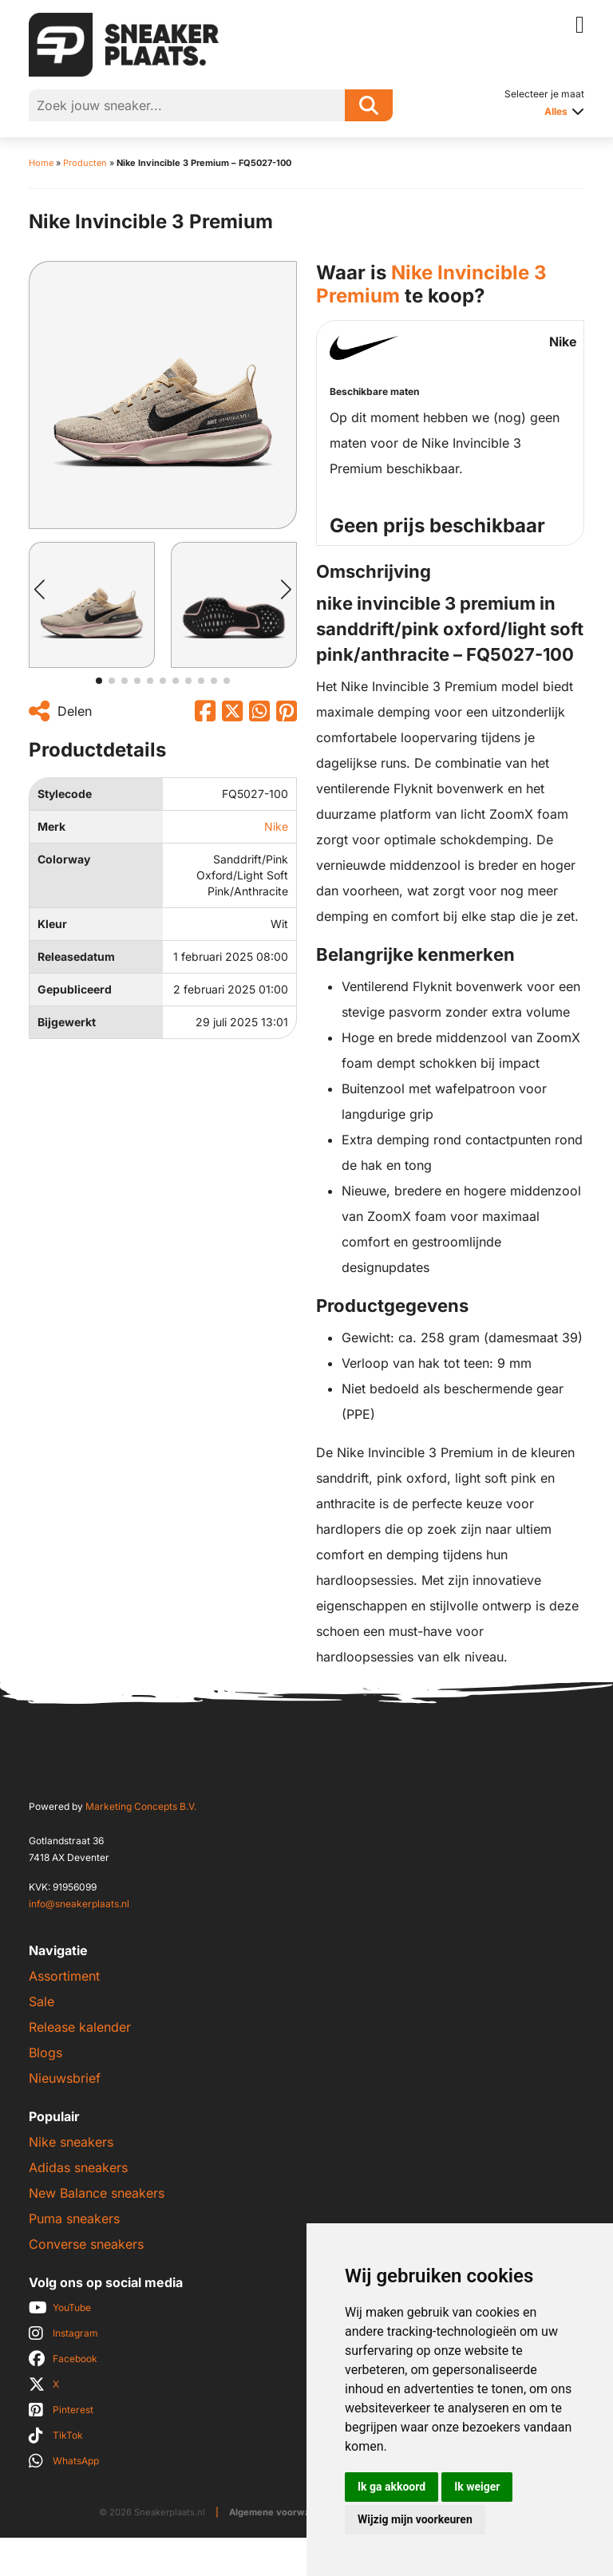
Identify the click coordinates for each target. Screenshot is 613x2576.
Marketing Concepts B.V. (140, 1806)
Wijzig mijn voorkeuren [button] (415, 2519)
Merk (51, 826)
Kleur (52, 923)
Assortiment (64, 1976)
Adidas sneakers (78, 2167)
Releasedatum (76, 956)
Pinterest (73, 2410)
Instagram (75, 2333)
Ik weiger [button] (477, 2486)
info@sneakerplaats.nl (79, 1904)
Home (41, 162)
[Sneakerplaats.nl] (124, 43)
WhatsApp (76, 2461)
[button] (39, 589)
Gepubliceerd (75, 989)
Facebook (75, 2359)
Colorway (64, 859)
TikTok (68, 2435)
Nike (276, 826)
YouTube (72, 2307)
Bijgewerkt (67, 1022)
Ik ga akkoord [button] (391, 2486)
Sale (41, 2001)
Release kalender (80, 2027)
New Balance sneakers (96, 2193)
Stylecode (65, 793)
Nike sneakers (71, 2142)
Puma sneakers (74, 2218)
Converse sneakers (86, 2244)
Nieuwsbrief (65, 2078)
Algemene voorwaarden (283, 2512)
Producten (85, 162)
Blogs (45, 2052)
